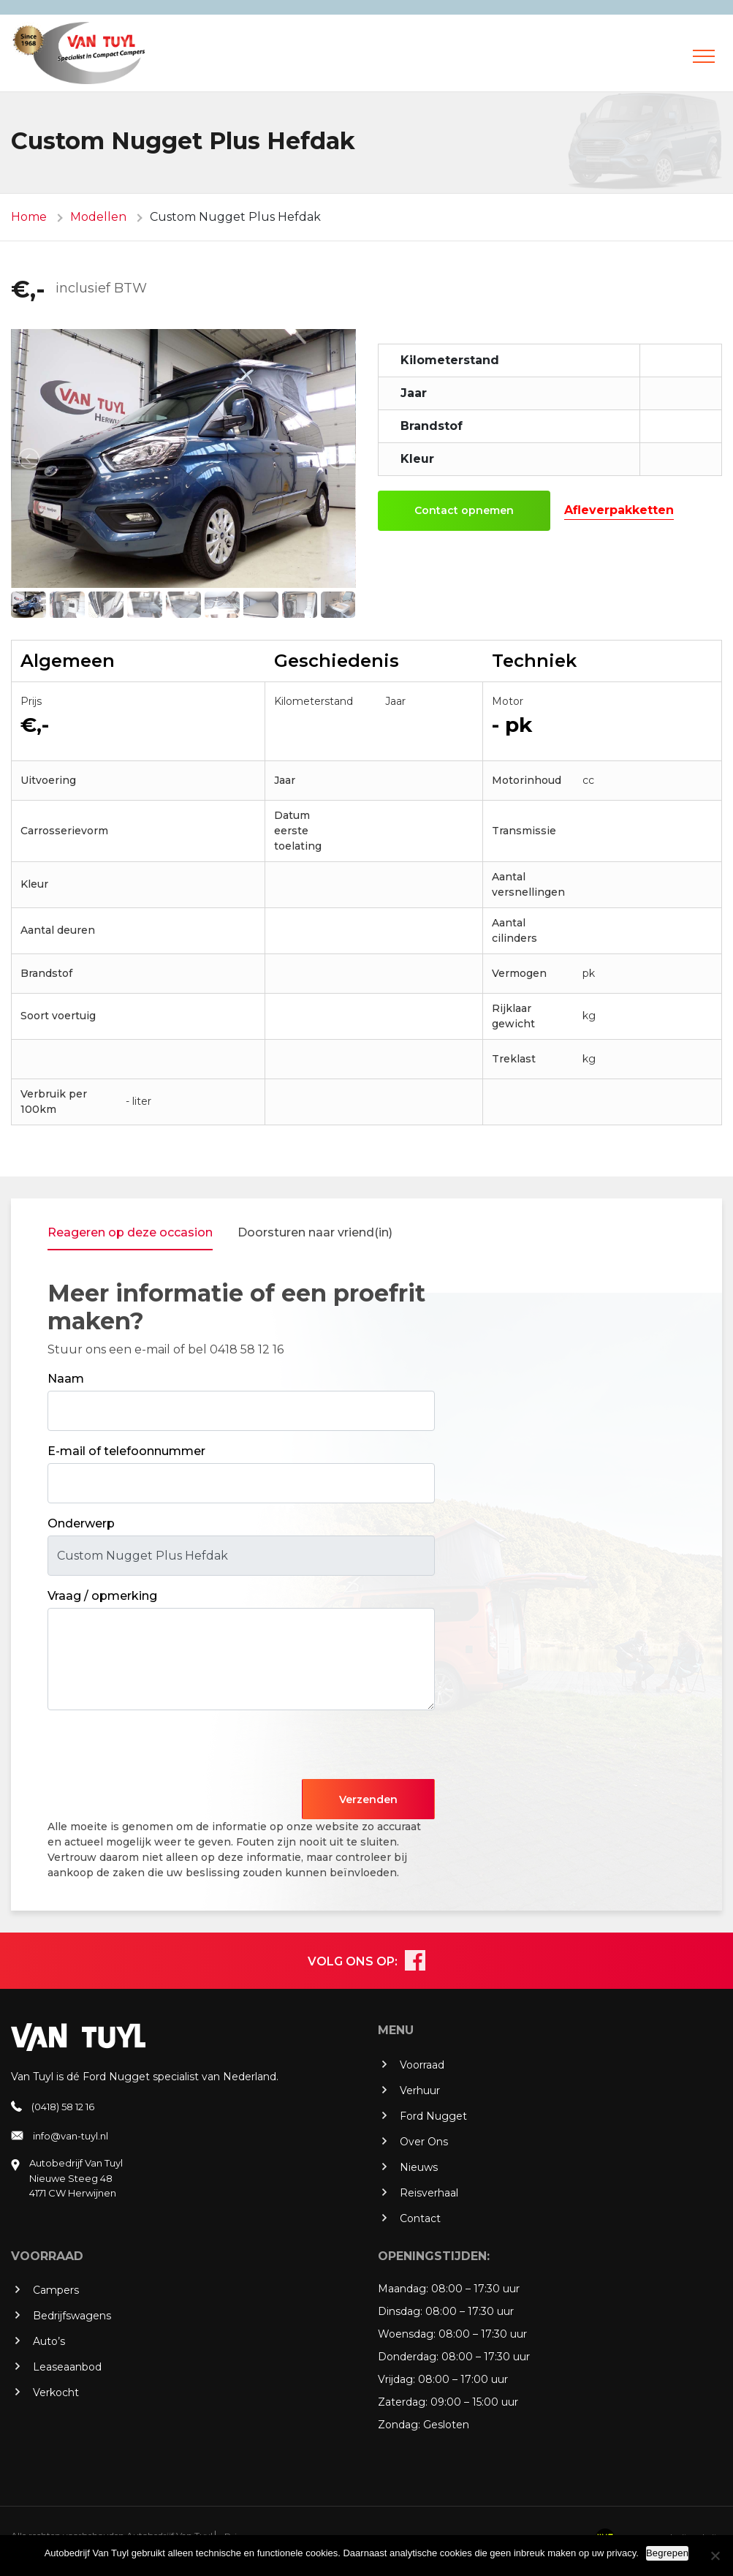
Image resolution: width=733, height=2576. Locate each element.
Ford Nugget (433, 2116)
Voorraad (422, 2064)
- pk (512, 724)
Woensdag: (407, 2334)
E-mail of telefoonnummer (126, 1451)
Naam (66, 1379)
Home (29, 217)
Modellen (98, 217)
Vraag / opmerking (102, 1596)
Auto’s (49, 2341)
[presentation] (159, 1750)
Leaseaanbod (67, 2366)
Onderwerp (81, 1523)
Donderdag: (408, 2356)
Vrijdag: (396, 2379)
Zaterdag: (403, 2402)
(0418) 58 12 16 (62, 2106)
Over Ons (424, 2141)
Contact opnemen (464, 510)
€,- (28, 289)
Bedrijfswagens (72, 2315)
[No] (714, 2555)
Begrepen (667, 2552)
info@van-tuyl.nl (70, 2136)
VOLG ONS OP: (353, 1961)
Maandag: (403, 2288)
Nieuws (419, 2167)
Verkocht (56, 2392)
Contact (420, 2218)
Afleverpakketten (619, 510)
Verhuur (420, 2090)
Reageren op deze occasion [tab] (130, 1232)
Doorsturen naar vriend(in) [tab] (315, 1232)
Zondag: (399, 2424)
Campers (56, 2290)
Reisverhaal (429, 2192)
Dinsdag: (400, 2311)
